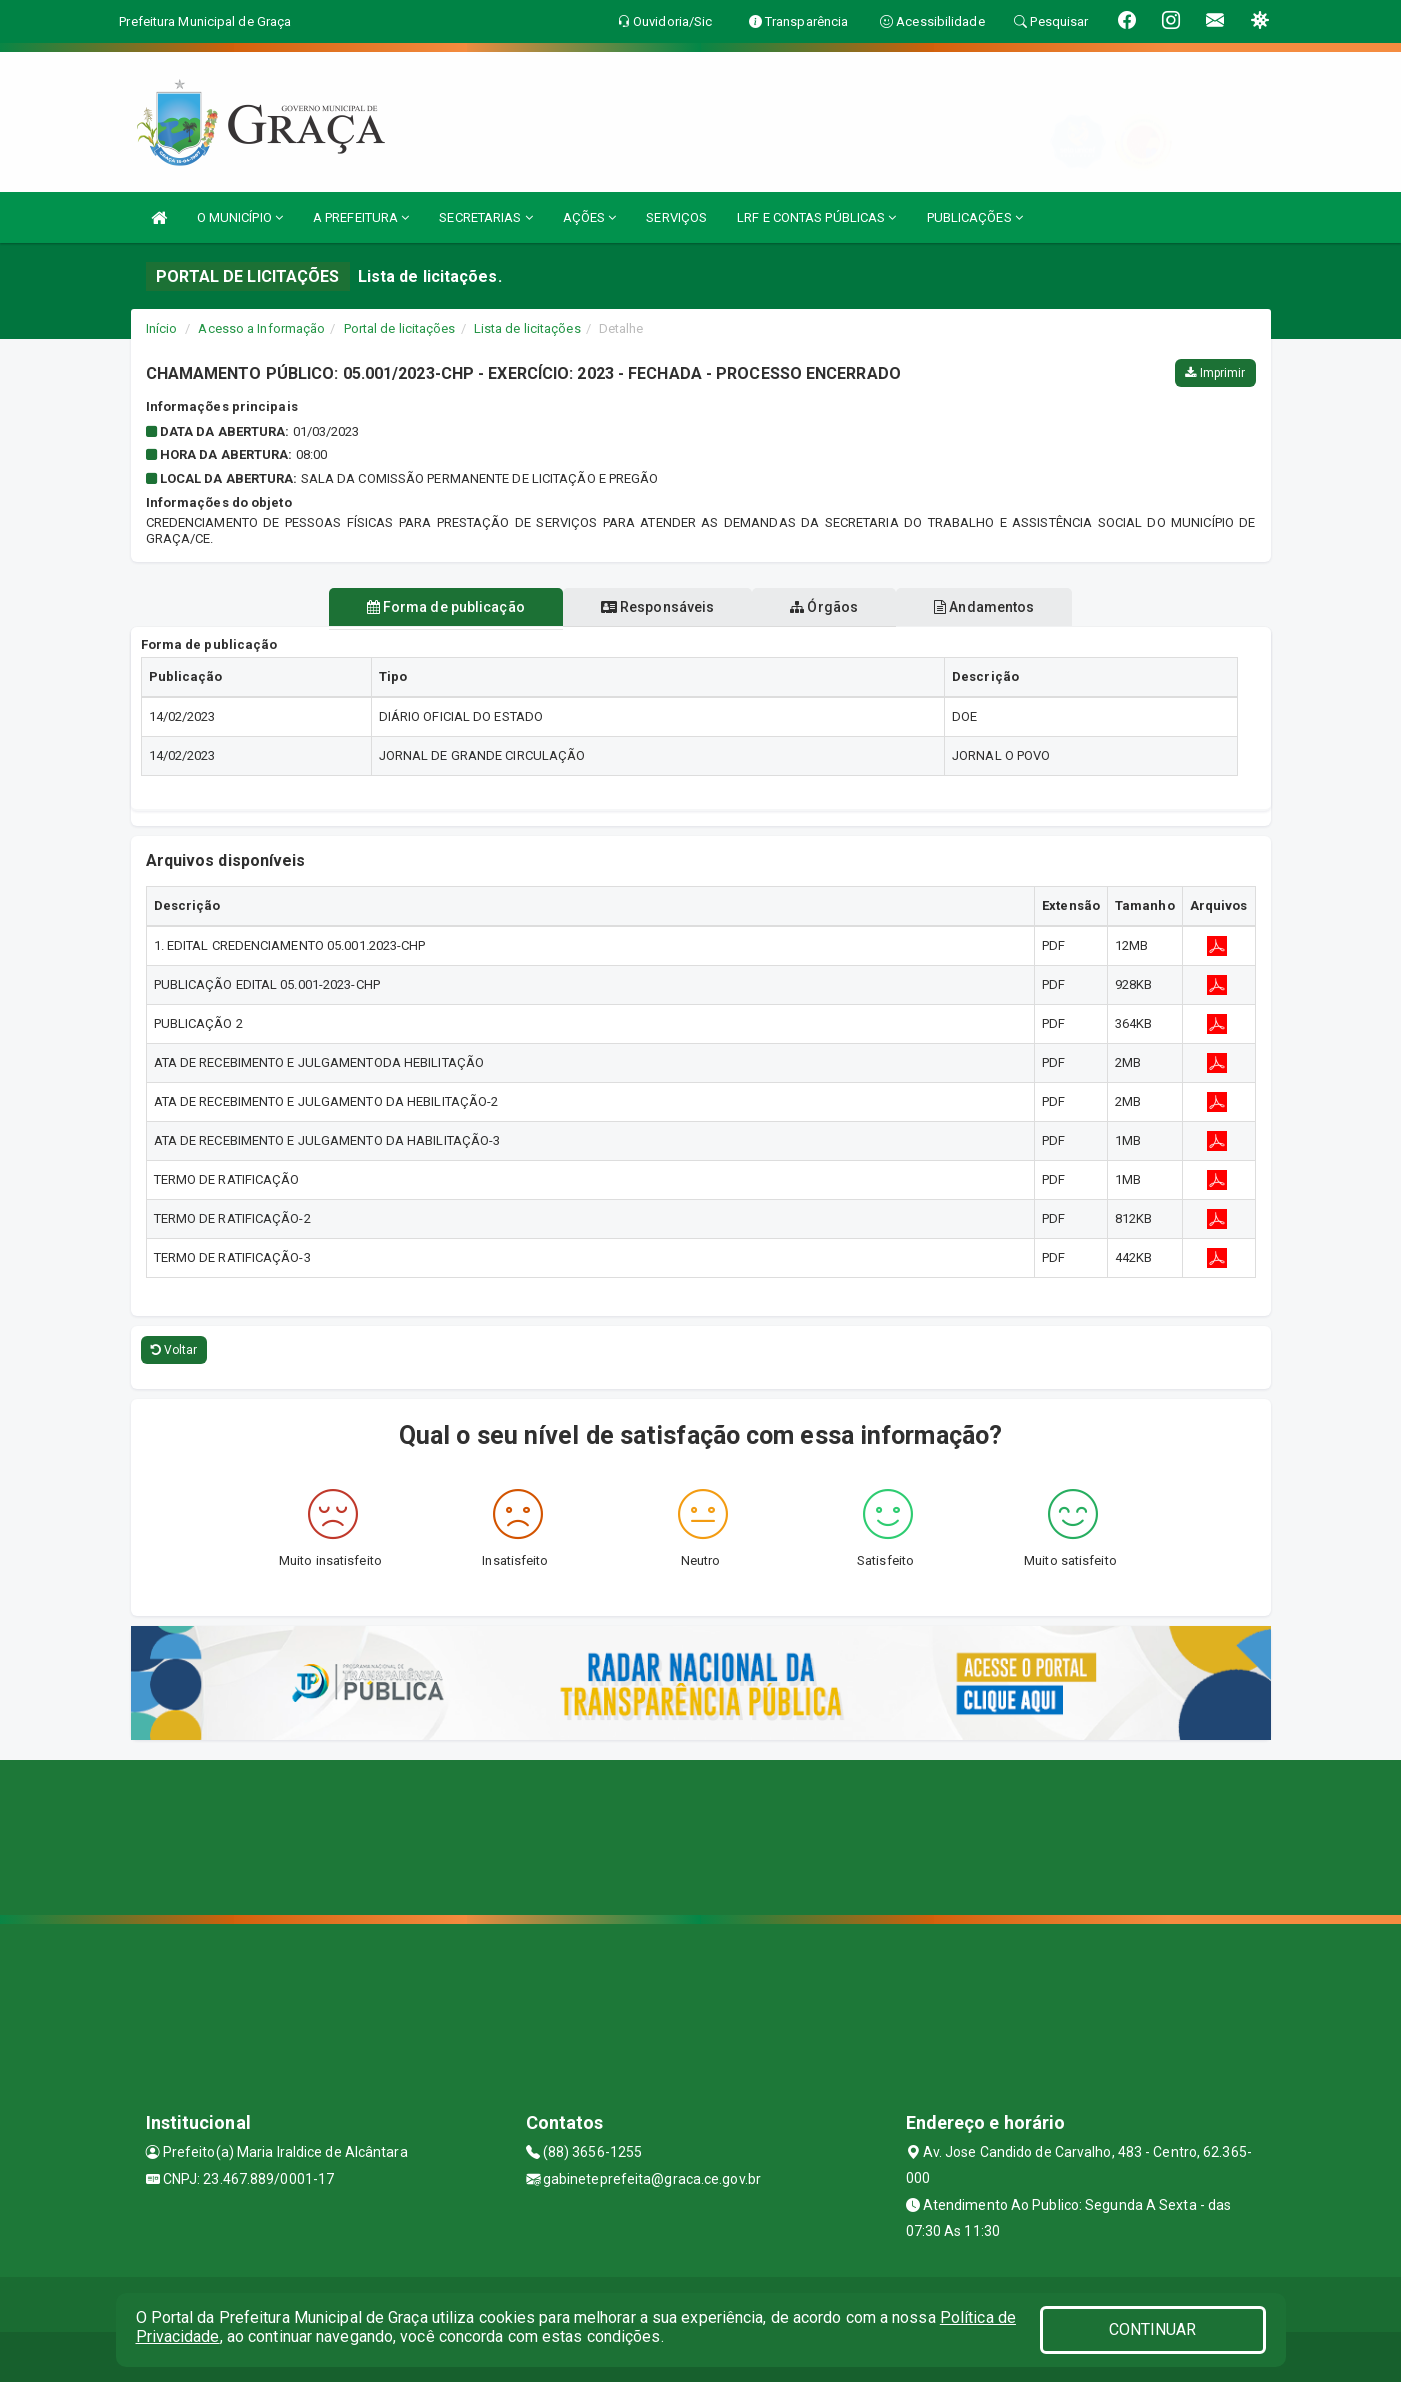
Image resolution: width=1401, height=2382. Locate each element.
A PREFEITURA (361, 217)
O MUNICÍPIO (240, 217)
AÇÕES (590, 217)
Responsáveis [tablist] (653, 607)
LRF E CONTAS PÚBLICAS (816, 217)
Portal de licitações (400, 328)
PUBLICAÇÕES (975, 217)
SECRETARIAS (485, 217)
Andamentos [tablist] (996, 607)
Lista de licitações (527, 328)
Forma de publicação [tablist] (434, 607)
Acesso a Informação (261, 328)
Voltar (174, 1350)
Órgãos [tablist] (828, 607)
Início (162, 328)
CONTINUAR (1153, 2329)
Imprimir (1215, 373)
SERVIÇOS (676, 217)
